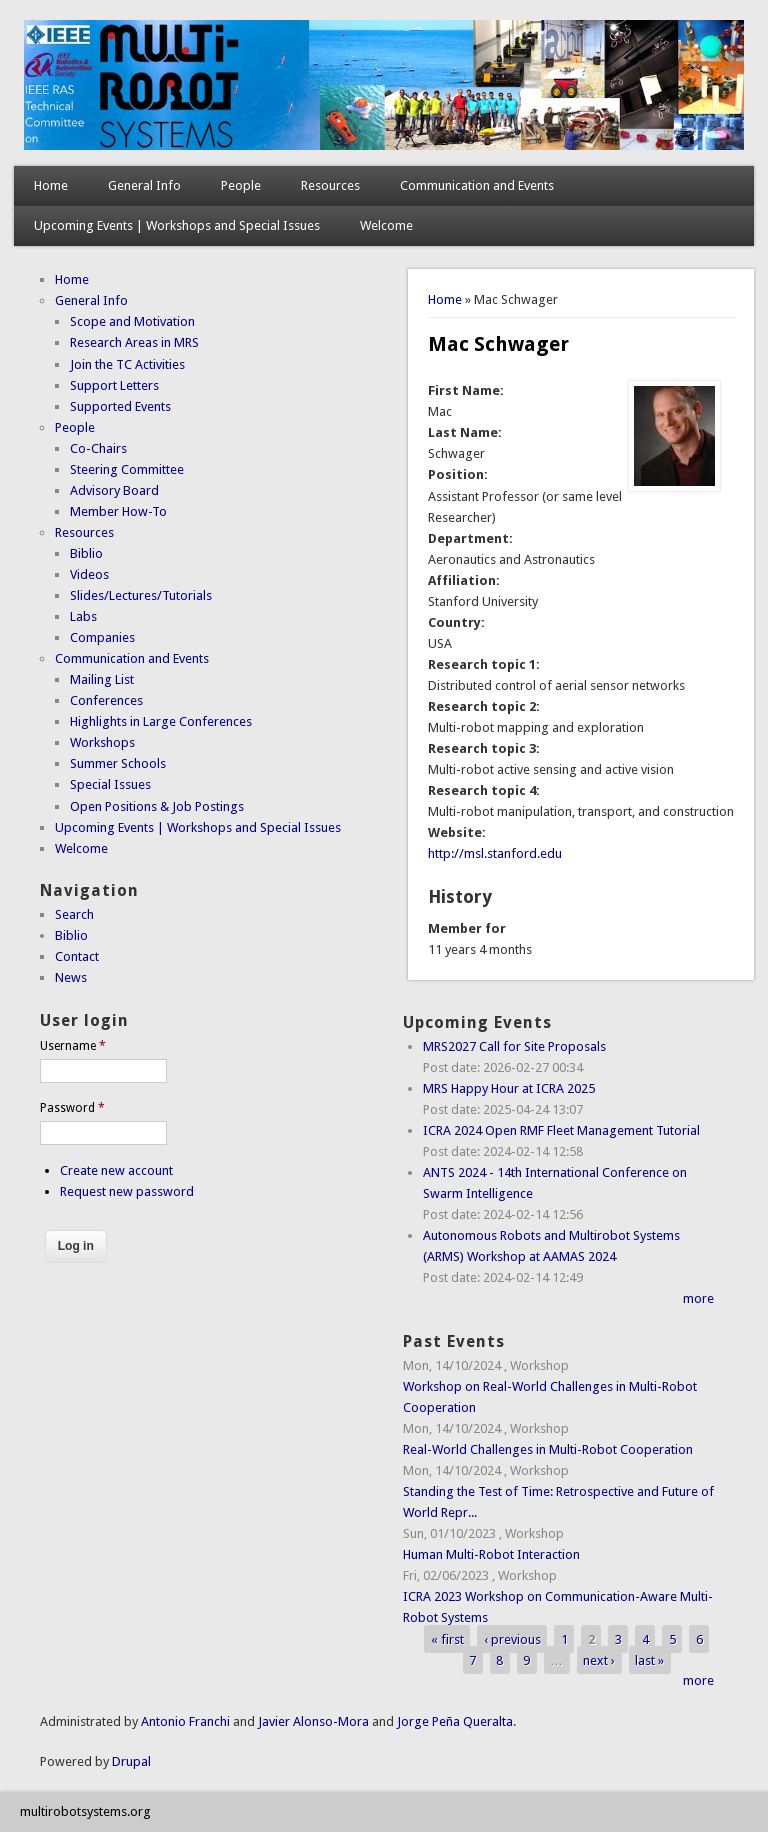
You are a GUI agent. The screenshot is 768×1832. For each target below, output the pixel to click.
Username (73, 1046)
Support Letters (114, 385)
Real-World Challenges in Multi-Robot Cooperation (548, 1449)
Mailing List (102, 679)
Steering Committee (127, 469)
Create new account (116, 1170)
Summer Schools (118, 763)
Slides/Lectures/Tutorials (141, 595)
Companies (102, 637)
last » (649, 1659)
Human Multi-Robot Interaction (491, 1554)
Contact (77, 956)
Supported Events (120, 406)
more (698, 1298)
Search (74, 914)
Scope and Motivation (132, 321)
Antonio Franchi (185, 1721)
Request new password (127, 1191)
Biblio (86, 553)
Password (72, 1108)
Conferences (106, 700)
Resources (330, 185)
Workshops (102, 742)
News (71, 977)
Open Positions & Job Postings (157, 806)
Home (51, 185)
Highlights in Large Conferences (161, 721)
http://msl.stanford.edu (495, 853)
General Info (144, 185)
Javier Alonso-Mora (312, 1721)
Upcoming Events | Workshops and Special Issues (177, 225)
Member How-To (118, 511)
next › (599, 1659)
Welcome (386, 225)
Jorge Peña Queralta (455, 1721)
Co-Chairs (98, 448)
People (241, 185)
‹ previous (512, 1638)
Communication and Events (477, 185)
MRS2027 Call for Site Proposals (514, 1046)
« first (447, 1638)
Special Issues (110, 784)
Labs (83, 616)
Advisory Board (114, 490)
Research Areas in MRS (134, 342)
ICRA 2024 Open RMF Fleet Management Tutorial (561, 1130)
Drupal (131, 1761)
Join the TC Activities (127, 364)
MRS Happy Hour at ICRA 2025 (509, 1088)
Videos (89, 574)
